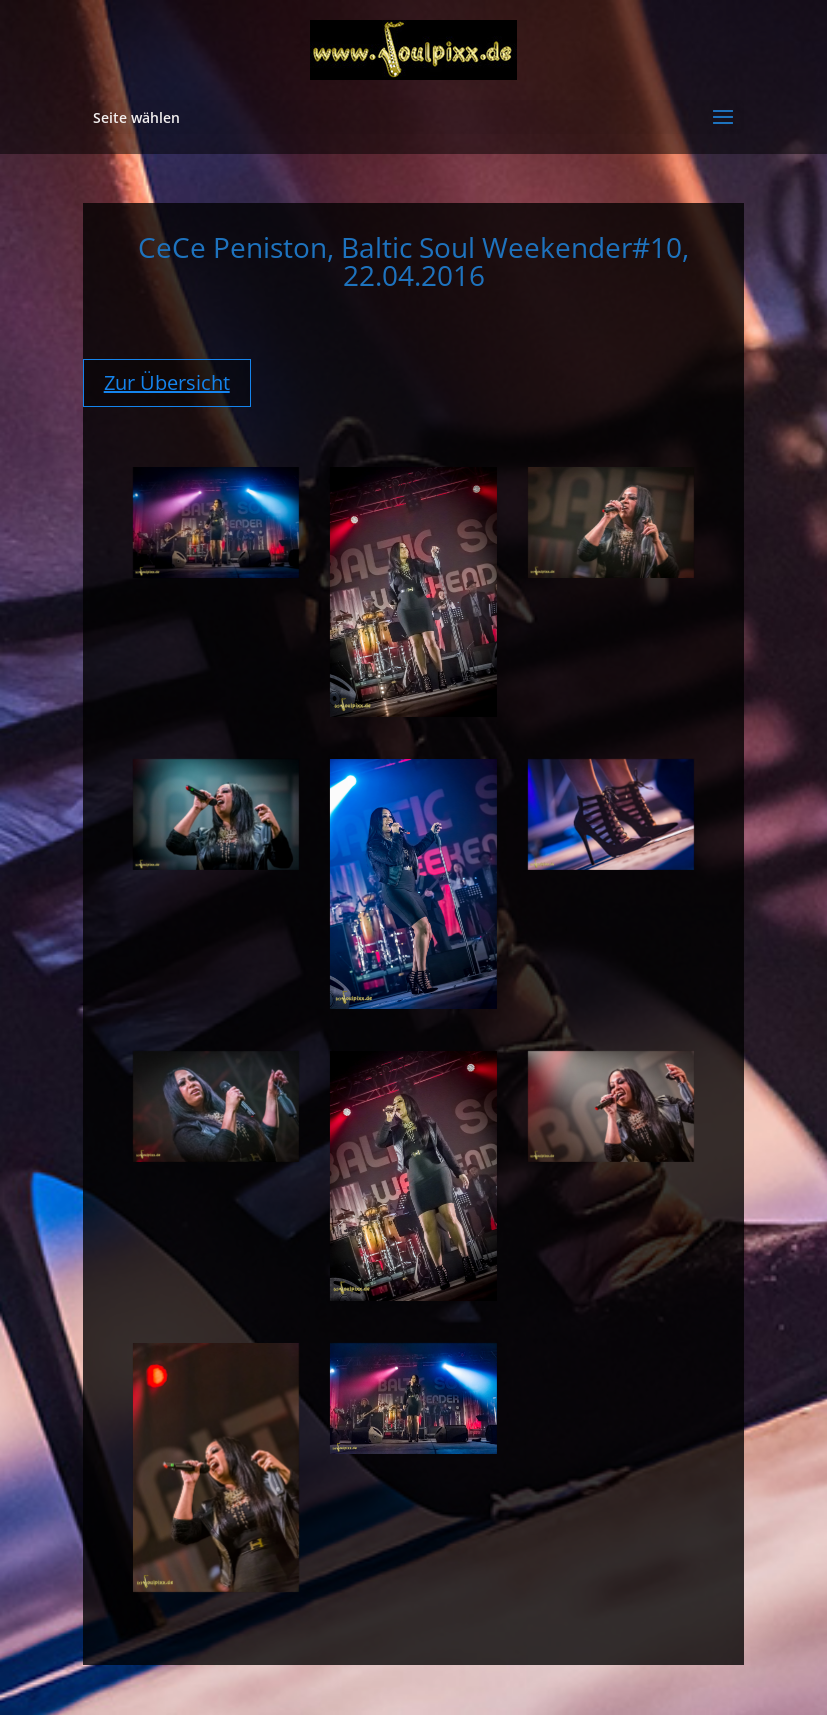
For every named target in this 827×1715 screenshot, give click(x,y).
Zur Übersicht (167, 382)
